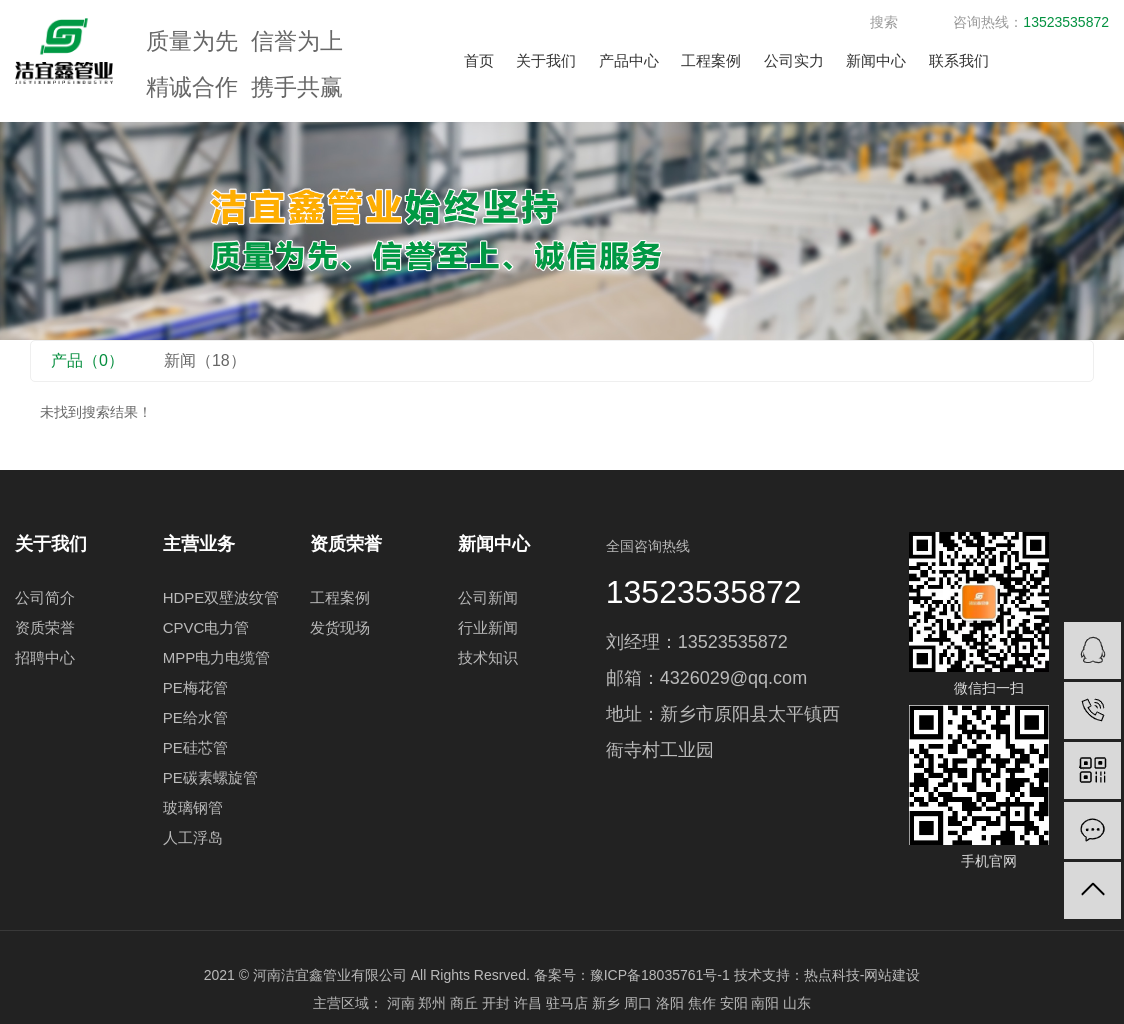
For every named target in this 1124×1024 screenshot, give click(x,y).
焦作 (702, 1003)
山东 (797, 1003)
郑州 (432, 1003)
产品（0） (87, 360)
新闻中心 (876, 60)
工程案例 (711, 60)
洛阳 (670, 1003)
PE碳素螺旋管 (210, 777)
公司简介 (45, 597)
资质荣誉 (45, 627)
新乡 (606, 1003)
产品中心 (629, 60)
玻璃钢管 (193, 807)
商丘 (464, 1003)
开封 (496, 1003)
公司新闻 (488, 597)
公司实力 (794, 60)
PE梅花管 (195, 687)
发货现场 (340, 627)
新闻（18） (205, 360)
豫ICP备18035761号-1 (660, 975)
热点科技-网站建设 (862, 975)
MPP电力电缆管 (217, 657)
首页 (479, 60)
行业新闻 (488, 627)
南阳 (765, 1003)
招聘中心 (45, 657)
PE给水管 (195, 717)
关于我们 (546, 60)
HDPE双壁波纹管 (221, 597)
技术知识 (488, 657)
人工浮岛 (193, 837)
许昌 (528, 1003)
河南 (401, 1003)
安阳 (734, 1003)
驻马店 (567, 1003)
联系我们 (959, 60)
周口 (638, 1003)
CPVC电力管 (206, 627)
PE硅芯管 (195, 747)
